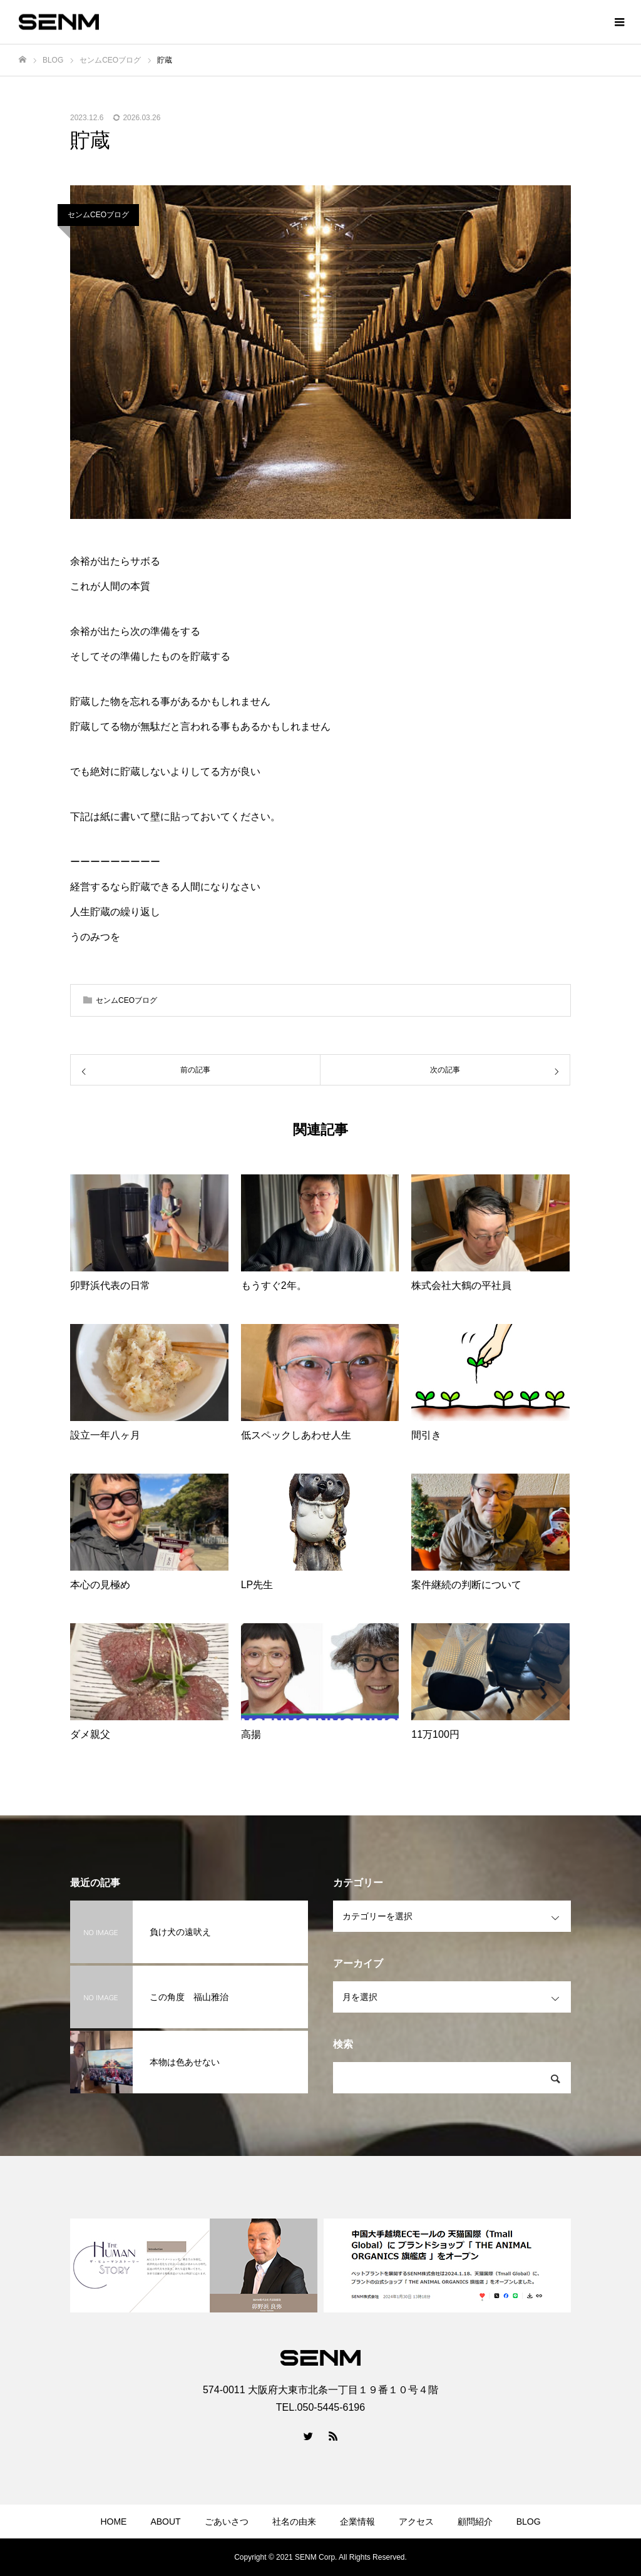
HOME (113, 2522)
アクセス (416, 2522)
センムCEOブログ (98, 214)
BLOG (528, 2522)
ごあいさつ (227, 2522)
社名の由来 (294, 2522)
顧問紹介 (475, 2522)
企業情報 (357, 2522)
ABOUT (165, 2522)
